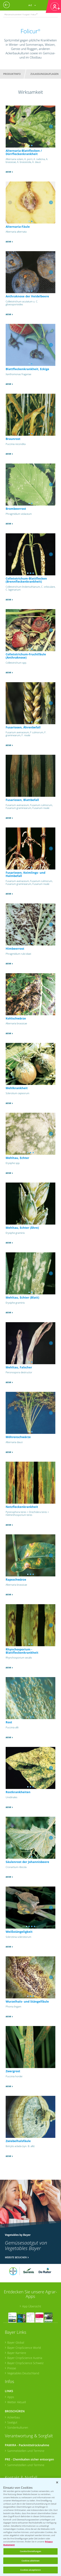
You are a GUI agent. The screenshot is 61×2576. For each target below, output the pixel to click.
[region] (30, 2527)
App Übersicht (31, 2306)
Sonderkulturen (17, 2427)
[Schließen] (57, 2482)
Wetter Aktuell (16, 2402)
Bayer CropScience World (24, 2348)
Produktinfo (12, 73)
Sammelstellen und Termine (25, 2451)
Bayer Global (15, 2342)
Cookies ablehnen (30, 2560)
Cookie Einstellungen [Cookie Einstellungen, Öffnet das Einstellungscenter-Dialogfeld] (30, 2551)
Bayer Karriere (16, 2353)
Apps (10, 2397)
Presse (11, 2368)
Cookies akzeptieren (30, 2569)
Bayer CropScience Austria (24, 2358)
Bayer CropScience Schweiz (25, 2363)
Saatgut (12, 2422)
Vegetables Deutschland (23, 2373)
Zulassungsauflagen (44, 73)
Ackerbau (13, 2417)
